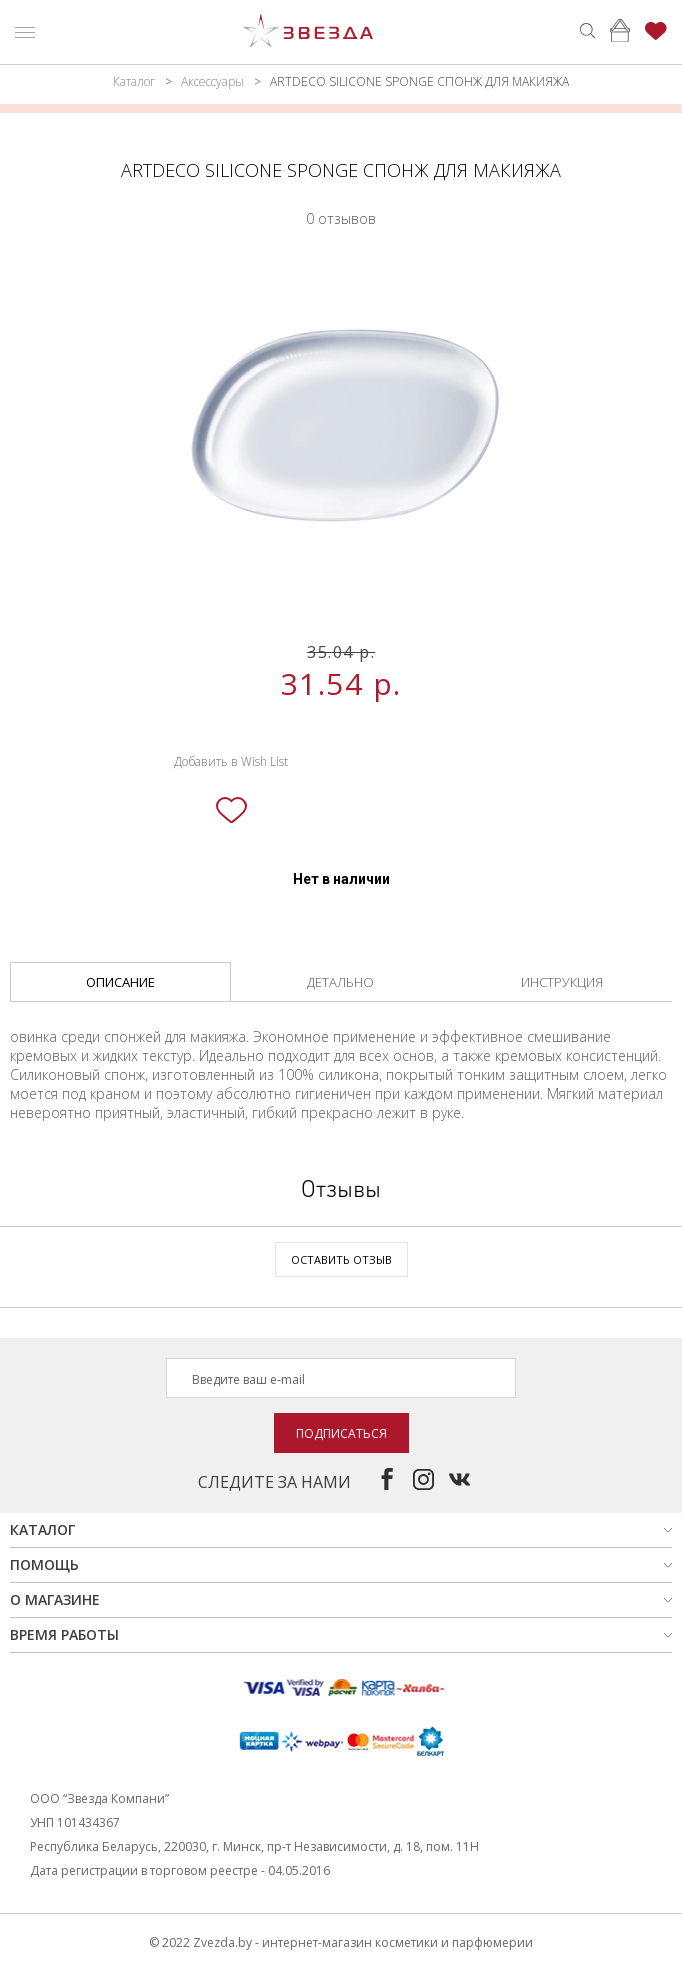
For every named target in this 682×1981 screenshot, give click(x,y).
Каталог (134, 81)
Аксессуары (212, 81)
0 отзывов (341, 218)
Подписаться (341, 1433)
